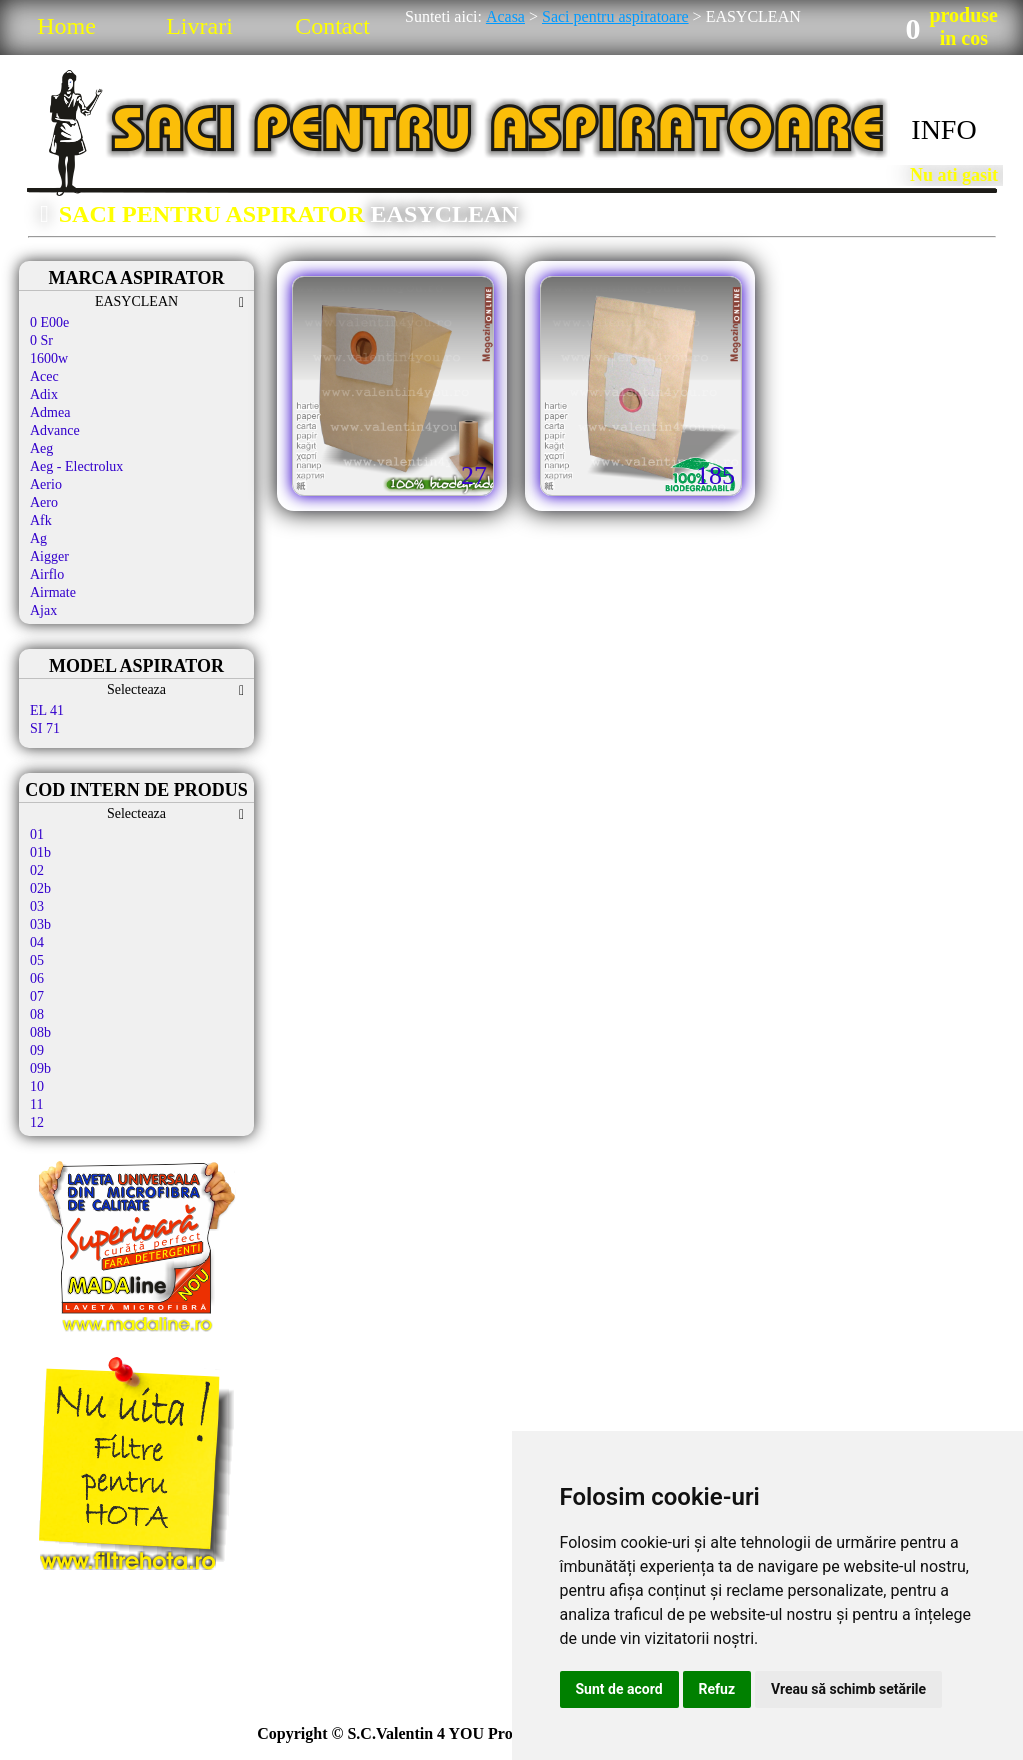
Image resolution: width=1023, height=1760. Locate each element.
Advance (55, 430)
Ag (38, 538)
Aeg (41, 448)
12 (37, 1122)
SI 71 (45, 728)
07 (37, 996)
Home (66, 26)
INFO (943, 129)
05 (37, 960)
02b (40, 888)
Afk (41, 520)
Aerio (46, 484)
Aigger (49, 556)
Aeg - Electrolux (76, 466)
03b (40, 924)
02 (37, 870)
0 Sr (41, 340)
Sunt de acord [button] (619, 1689)
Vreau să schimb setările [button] (848, 1689)
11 (36, 1104)
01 (37, 834)
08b (40, 1032)
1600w (49, 358)
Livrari (199, 26)
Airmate (53, 592)
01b (40, 852)
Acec (44, 376)
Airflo (47, 574)
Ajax (43, 610)
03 (37, 906)
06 (37, 978)
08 (37, 1014)
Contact (332, 26)
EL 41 (47, 710)
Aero (44, 502)
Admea (50, 412)
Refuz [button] (717, 1689)
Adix (44, 394)
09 (37, 1050)
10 (37, 1086)
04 (37, 942)
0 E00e (49, 322)
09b (40, 1068)
